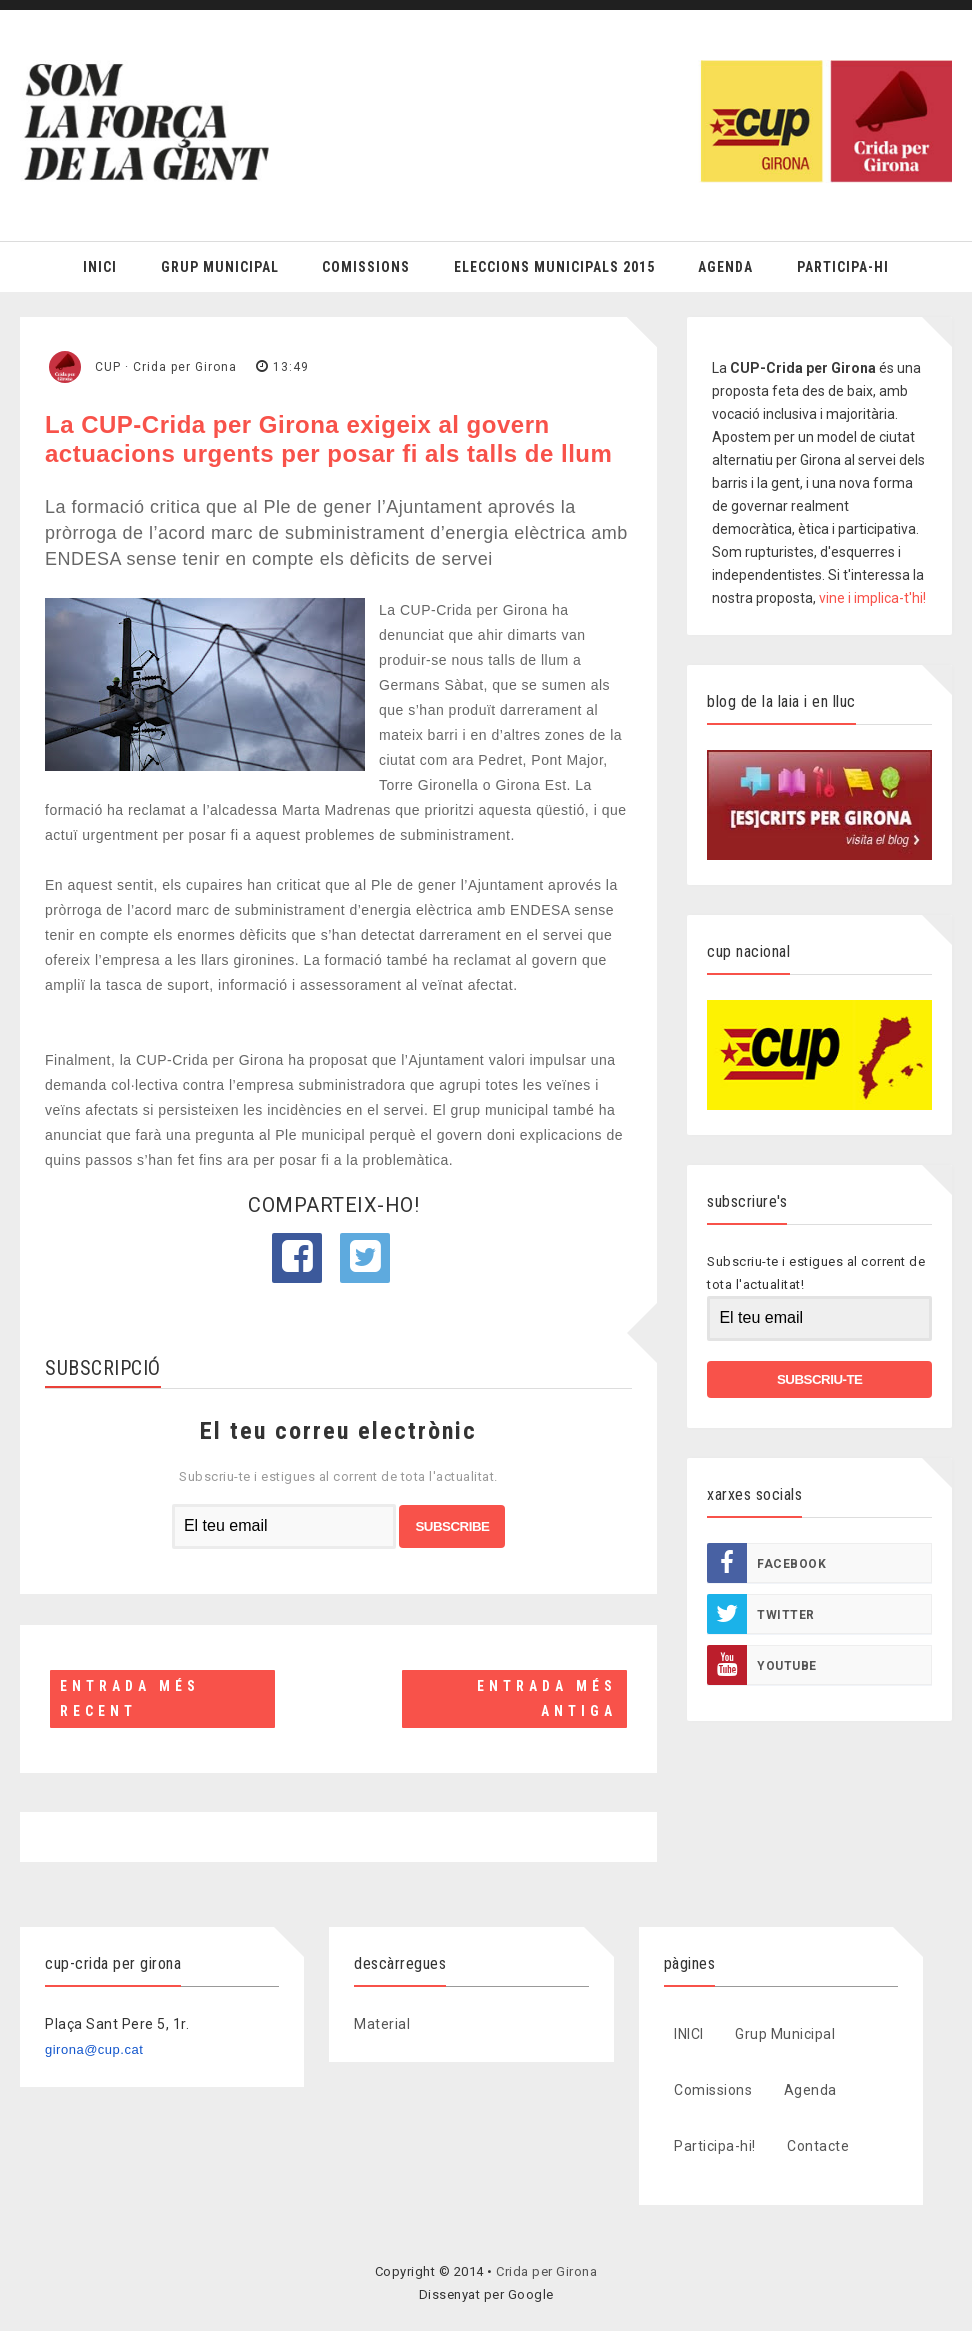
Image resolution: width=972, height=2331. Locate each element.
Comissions (366, 267)
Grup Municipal (220, 267)
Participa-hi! (715, 2146)
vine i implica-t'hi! (872, 598)
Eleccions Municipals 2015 (554, 267)
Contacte (818, 2146)
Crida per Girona (546, 2271)
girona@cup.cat (94, 2049)
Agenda (725, 267)
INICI (689, 2034)
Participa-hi (843, 267)
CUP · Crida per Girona (166, 367)
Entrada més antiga (547, 1698)
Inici (100, 267)
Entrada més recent (130, 1698)
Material (382, 2024)
